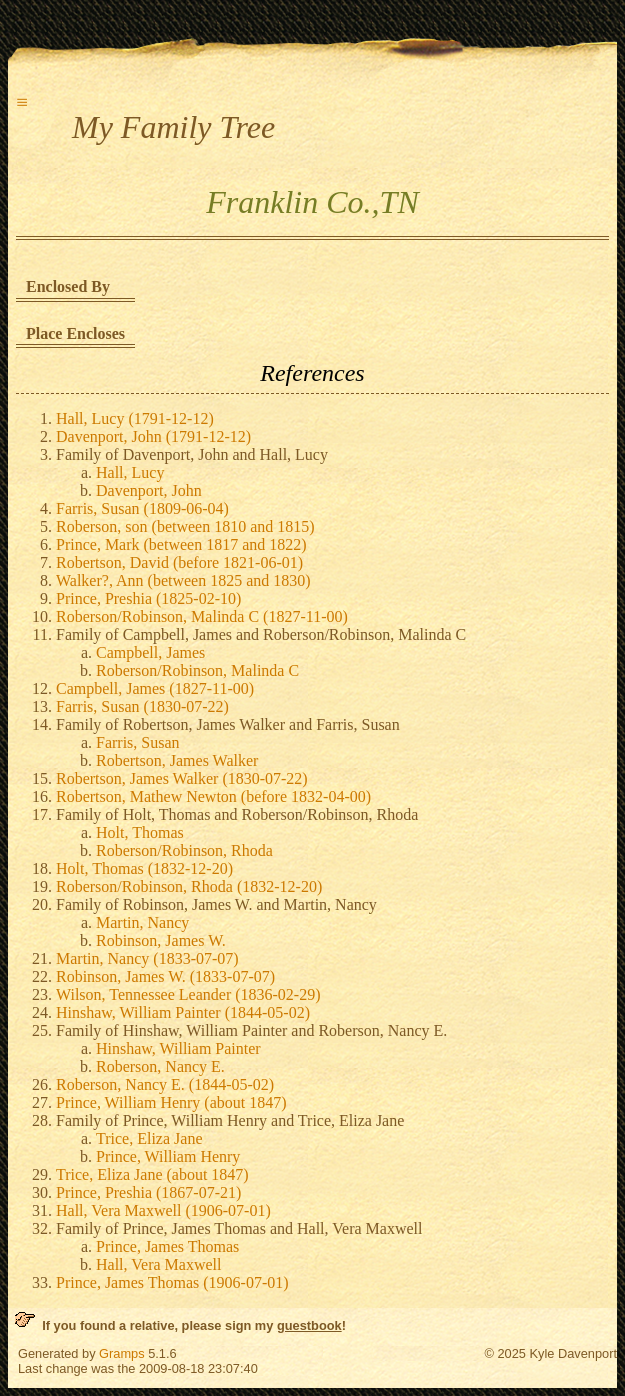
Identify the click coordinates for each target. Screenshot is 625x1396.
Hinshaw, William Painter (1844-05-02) (183, 1012)
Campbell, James (150, 652)
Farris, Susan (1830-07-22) (142, 706)
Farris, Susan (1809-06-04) (142, 508)
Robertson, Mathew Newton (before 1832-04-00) (213, 796)
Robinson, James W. (161, 940)
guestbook (309, 1325)
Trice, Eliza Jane (149, 1138)
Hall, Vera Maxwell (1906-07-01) (163, 1210)
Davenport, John (149, 490)
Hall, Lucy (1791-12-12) (135, 418)
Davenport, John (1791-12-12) (153, 436)
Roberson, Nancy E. (160, 1066)
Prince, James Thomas (167, 1246)
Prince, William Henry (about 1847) (171, 1102)
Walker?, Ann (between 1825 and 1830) (183, 580)
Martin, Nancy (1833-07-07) (147, 958)
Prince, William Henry (168, 1156)
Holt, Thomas (140, 832)
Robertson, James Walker (177, 760)
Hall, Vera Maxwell (158, 1264)
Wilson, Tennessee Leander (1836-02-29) (188, 994)
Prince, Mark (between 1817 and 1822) (181, 544)
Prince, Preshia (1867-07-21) (148, 1192)
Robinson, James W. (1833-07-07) (165, 976)
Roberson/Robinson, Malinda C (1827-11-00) (202, 616)
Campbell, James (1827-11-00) (155, 688)
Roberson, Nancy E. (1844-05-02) (165, 1084)
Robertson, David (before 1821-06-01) (179, 562)
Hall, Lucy (130, 472)
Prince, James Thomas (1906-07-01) (172, 1282)
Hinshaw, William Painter (178, 1048)
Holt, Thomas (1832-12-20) (144, 868)
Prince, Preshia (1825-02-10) (148, 598)
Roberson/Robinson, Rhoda (184, 850)
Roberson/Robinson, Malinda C (197, 670)
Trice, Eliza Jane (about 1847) (152, 1174)
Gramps (122, 1353)
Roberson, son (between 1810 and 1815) (185, 526)
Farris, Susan (138, 742)
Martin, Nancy (142, 922)
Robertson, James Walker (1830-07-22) (182, 778)
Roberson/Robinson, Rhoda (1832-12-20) (189, 886)
